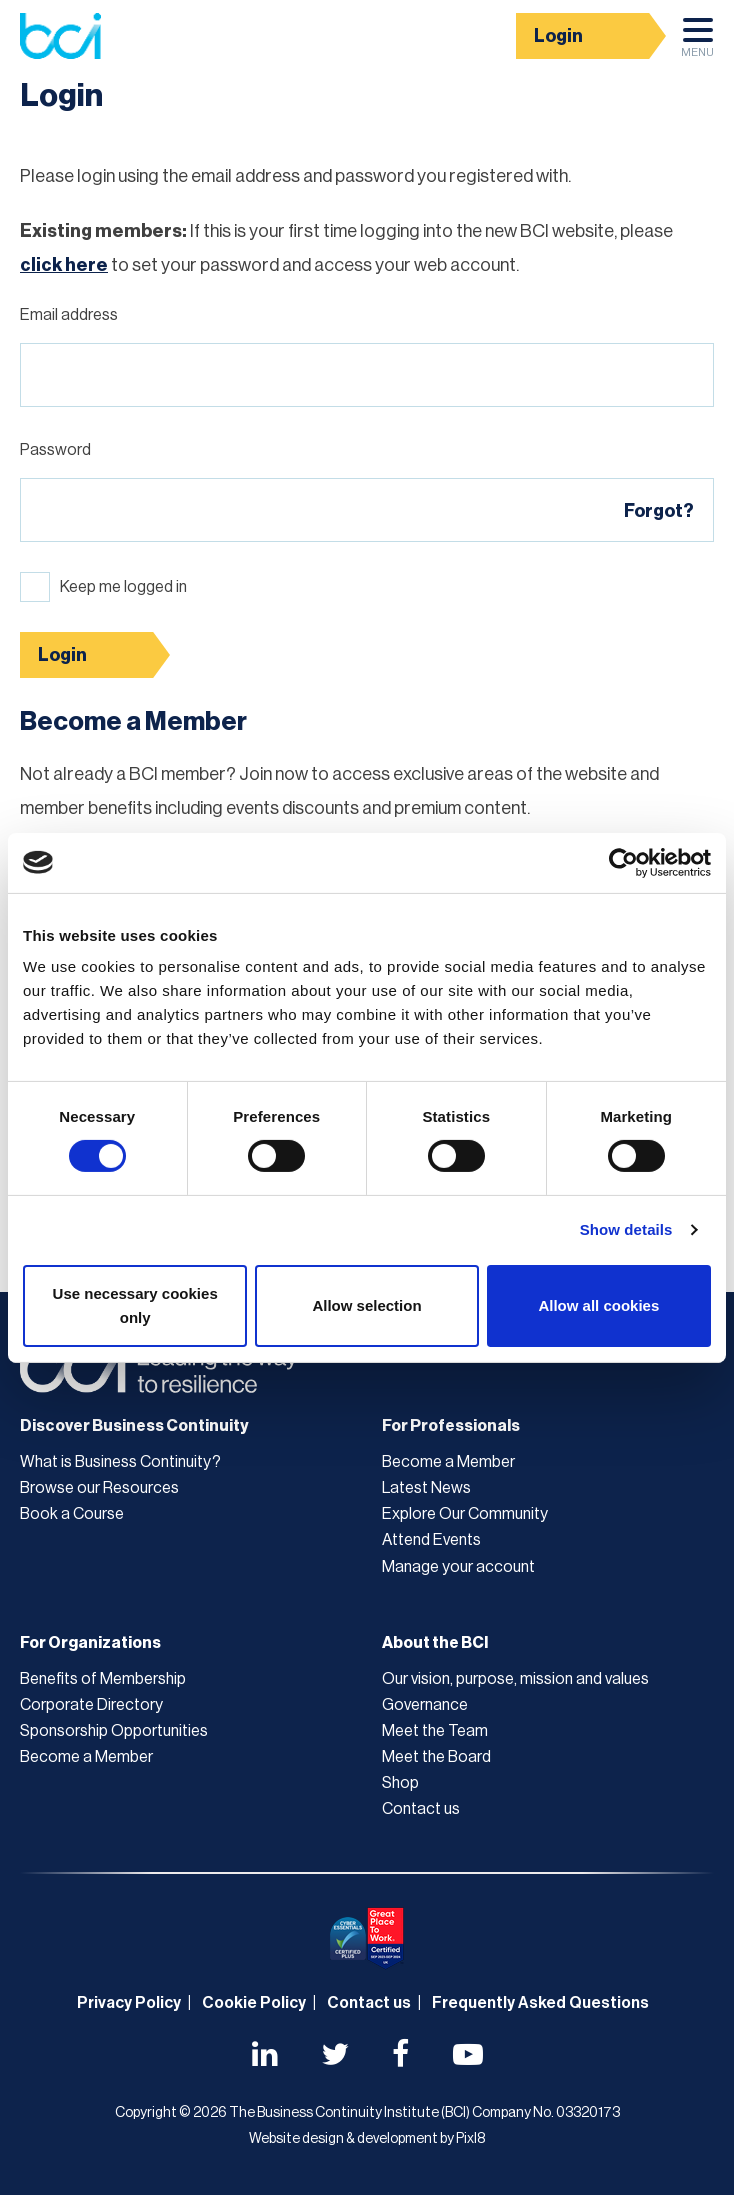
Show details (626, 1229)
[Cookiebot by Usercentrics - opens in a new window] (623, 862)
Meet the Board (436, 1757)
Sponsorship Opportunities (114, 1731)
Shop (400, 1783)
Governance (425, 1705)
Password (55, 450)
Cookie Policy (254, 2003)
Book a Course (72, 1514)
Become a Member (448, 1462)
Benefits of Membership (103, 1679)
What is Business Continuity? (120, 1462)
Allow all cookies (598, 1305)
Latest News (426, 1488)
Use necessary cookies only (135, 1305)
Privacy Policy (129, 2003)
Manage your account (458, 1567)
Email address (69, 315)
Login (558, 36)
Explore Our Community (465, 1514)
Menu (697, 43)
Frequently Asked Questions (540, 2003)
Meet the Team (435, 1731)
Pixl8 (470, 2139)
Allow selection (366, 1305)
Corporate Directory (91, 1705)
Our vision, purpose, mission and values (515, 1679)
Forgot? (659, 511)
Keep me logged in (123, 587)
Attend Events (431, 1540)
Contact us (421, 1809)
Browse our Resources (99, 1488)
